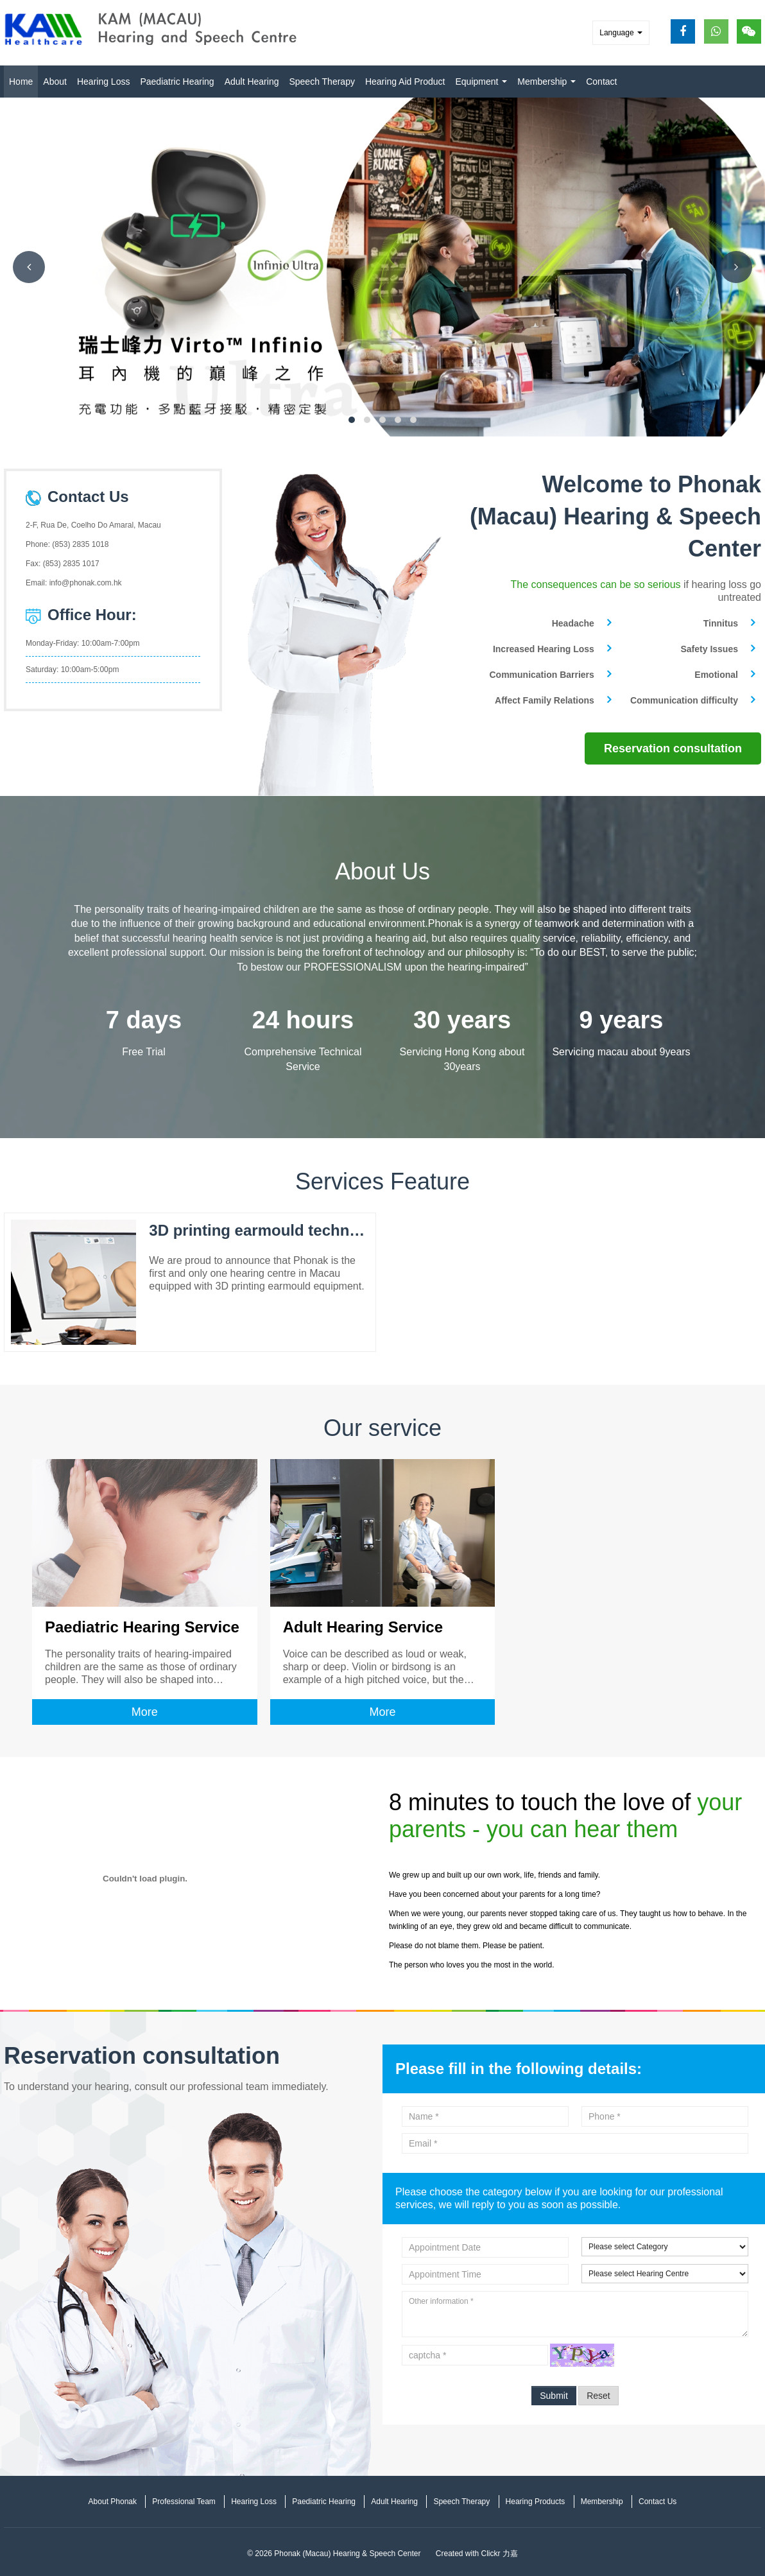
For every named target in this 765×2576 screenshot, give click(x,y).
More (145, 1711)
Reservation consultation (673, 748)
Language (620, 32)
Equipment (481, 81)
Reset (598, 2395)
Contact (601, 81)
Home (21, 81)
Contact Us (657, 2500)
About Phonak (113, 2500)
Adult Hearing (252, 81)
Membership (546, 81)
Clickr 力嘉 (499, 2552)
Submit (554, 2395)
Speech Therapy (321, 81)
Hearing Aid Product (405, 81)
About (55, 81)
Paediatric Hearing (177, 81)
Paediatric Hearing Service (142, 1626)
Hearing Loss (103, 81)
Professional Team (184, 2500)
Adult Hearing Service (363, 1626)
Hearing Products (535, 2500)
